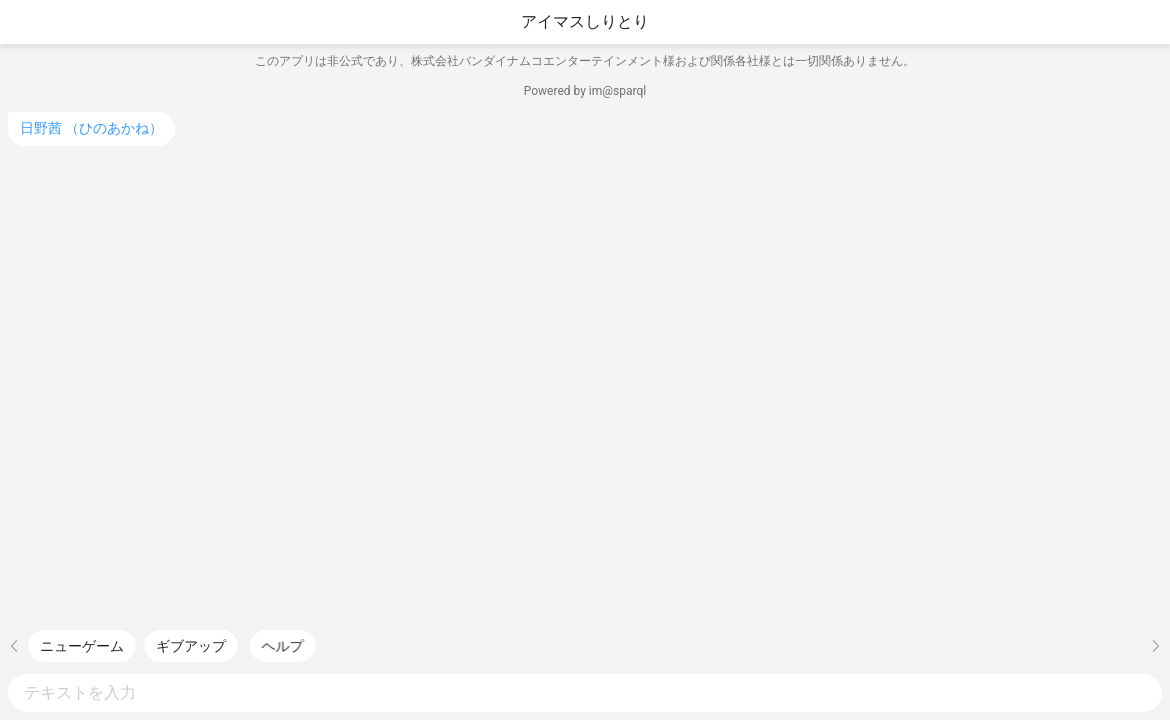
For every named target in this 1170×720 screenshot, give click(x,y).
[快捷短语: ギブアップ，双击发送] (191, 646)
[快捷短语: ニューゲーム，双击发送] (82, 646)
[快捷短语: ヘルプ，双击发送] (290, 646)
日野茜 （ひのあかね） (91, 128)
